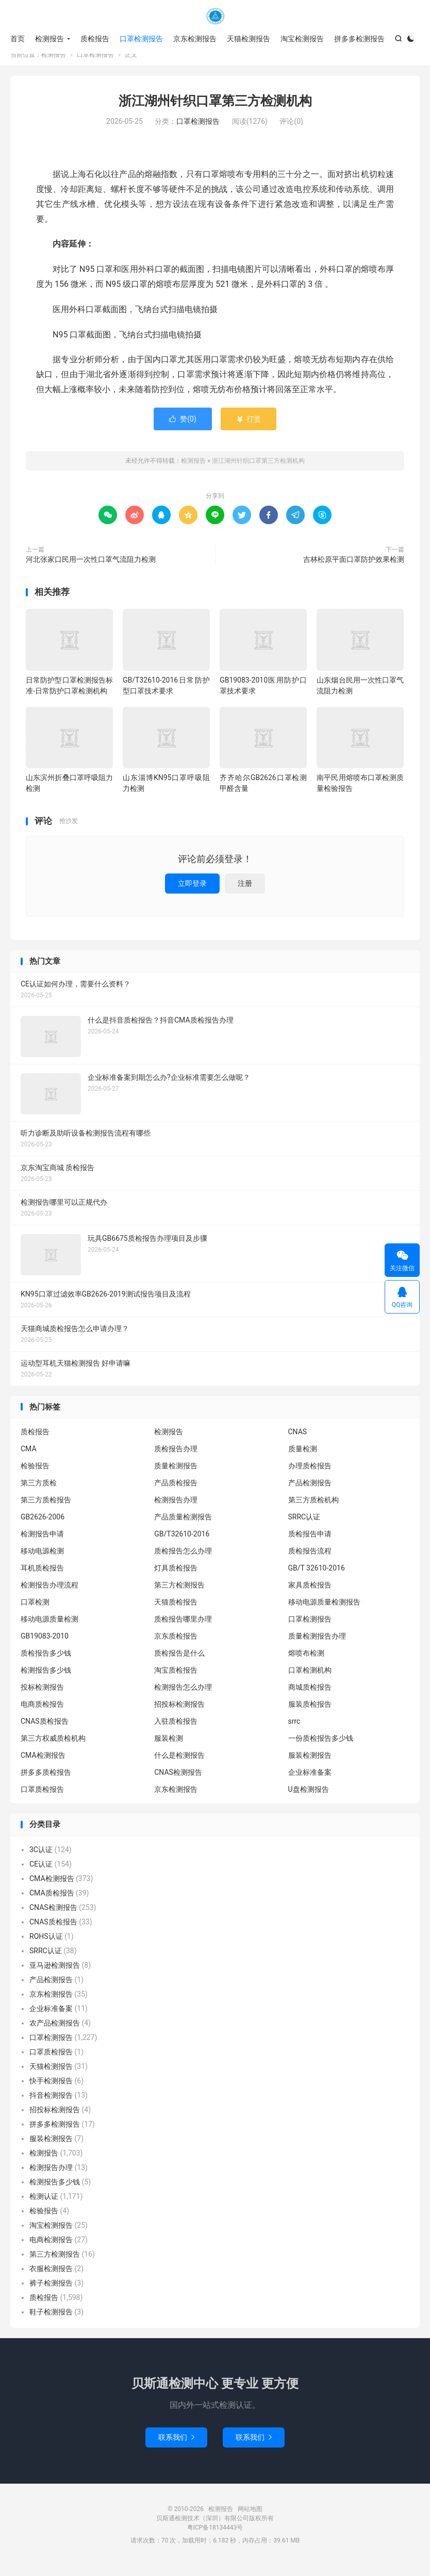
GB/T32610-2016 (181, 1544)
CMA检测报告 (43, 1765)
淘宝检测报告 (302, 39)
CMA (29, 1459)
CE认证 (41, 1874)
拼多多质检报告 (46, 1782)
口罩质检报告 (42, 1799)
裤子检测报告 (51, 2293)
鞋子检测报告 (51, 2322)
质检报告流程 (310, 1561)
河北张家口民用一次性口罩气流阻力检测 (91, 569)
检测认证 (43, 2206)
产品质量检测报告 (183, 1527)
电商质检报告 (42, 1714)
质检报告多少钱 (46, 1663)
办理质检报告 (310, 1476)
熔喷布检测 (306, 1663)
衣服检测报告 (51, 2279)
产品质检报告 (175, 1493)
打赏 (248, 429)
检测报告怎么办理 (183, 1697)
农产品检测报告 (54, 2033)
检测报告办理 (175, 1510)
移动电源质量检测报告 (324, 1612)
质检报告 (94, 39)
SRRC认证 (304, 1527)
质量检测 (302, 1459)
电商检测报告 (51, 2250)
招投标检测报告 (179, 1714)
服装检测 (168, 1748)
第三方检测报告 (179, 1595)
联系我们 (176, 2447)
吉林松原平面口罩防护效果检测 (353, 569)
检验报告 (35, 1476)
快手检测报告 (51, 2091)
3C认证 (41, 1860)
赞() (182, 429)
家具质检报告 (310, 1595)
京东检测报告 (195, 39)
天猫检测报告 (248, 39)
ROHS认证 (46, 1946)
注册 (245, 893)
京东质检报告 (175, 1646)
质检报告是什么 (179, 1663)
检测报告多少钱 (46, 1680)
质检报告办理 (175, 1459)
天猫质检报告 (175, 1612)
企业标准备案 (310, 1782)
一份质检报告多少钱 (320, 1748)
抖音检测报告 (51, 2105)
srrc (294, 1731)
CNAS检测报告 (178, 1782)
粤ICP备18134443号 (215, 2537)
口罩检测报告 (141, 39)
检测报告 (215, 16)
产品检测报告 (310, 1493)
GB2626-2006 (42, 1527)
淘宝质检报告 (175, 1680)
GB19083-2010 (45, 1646)
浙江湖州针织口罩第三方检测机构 (215, 111)
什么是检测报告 (179, 1765)
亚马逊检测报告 (54, 1975)
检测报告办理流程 (49, 1595)
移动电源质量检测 (49, 1629)
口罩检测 (35, 1612)
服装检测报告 (310, 1765)
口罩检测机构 (310, 1680)
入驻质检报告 (175, 1731)
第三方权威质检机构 (53, 1748)
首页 (17, 39)
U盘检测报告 (308, 1799)
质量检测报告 (175, 1476)
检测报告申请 (42, 1544)
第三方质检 (39, 1493)
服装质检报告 (310, 1714)
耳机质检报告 (42, 1578)
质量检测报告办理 (317, 1646)
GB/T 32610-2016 (316, 1578)
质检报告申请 (310, 1544)
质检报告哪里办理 (183, 1629)
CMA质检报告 (51, 1903)
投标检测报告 (42, 1697)
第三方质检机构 (313, 1510)
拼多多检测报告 (359, 39)
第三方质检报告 (46, 1510)
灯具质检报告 (175, 1578)
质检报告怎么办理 (183, 1561)
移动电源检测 (42, 1561)
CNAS (297, 1442)
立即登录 (192, 893)
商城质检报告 (310, 1697)
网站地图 (250, 2519)
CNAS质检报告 (45, 1731)
